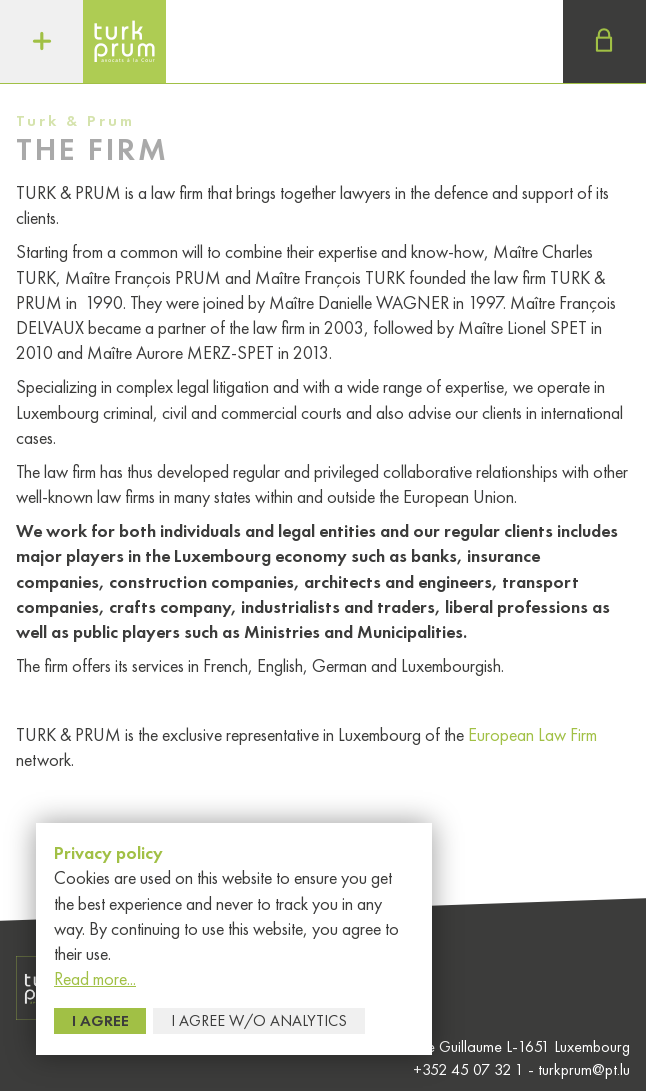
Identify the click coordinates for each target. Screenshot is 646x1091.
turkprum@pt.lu (584, 1069)
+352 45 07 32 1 (470, 1069)
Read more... (95, 979)
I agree (100, 1020)
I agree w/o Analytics (259, 1020)
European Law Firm (532, 735)
